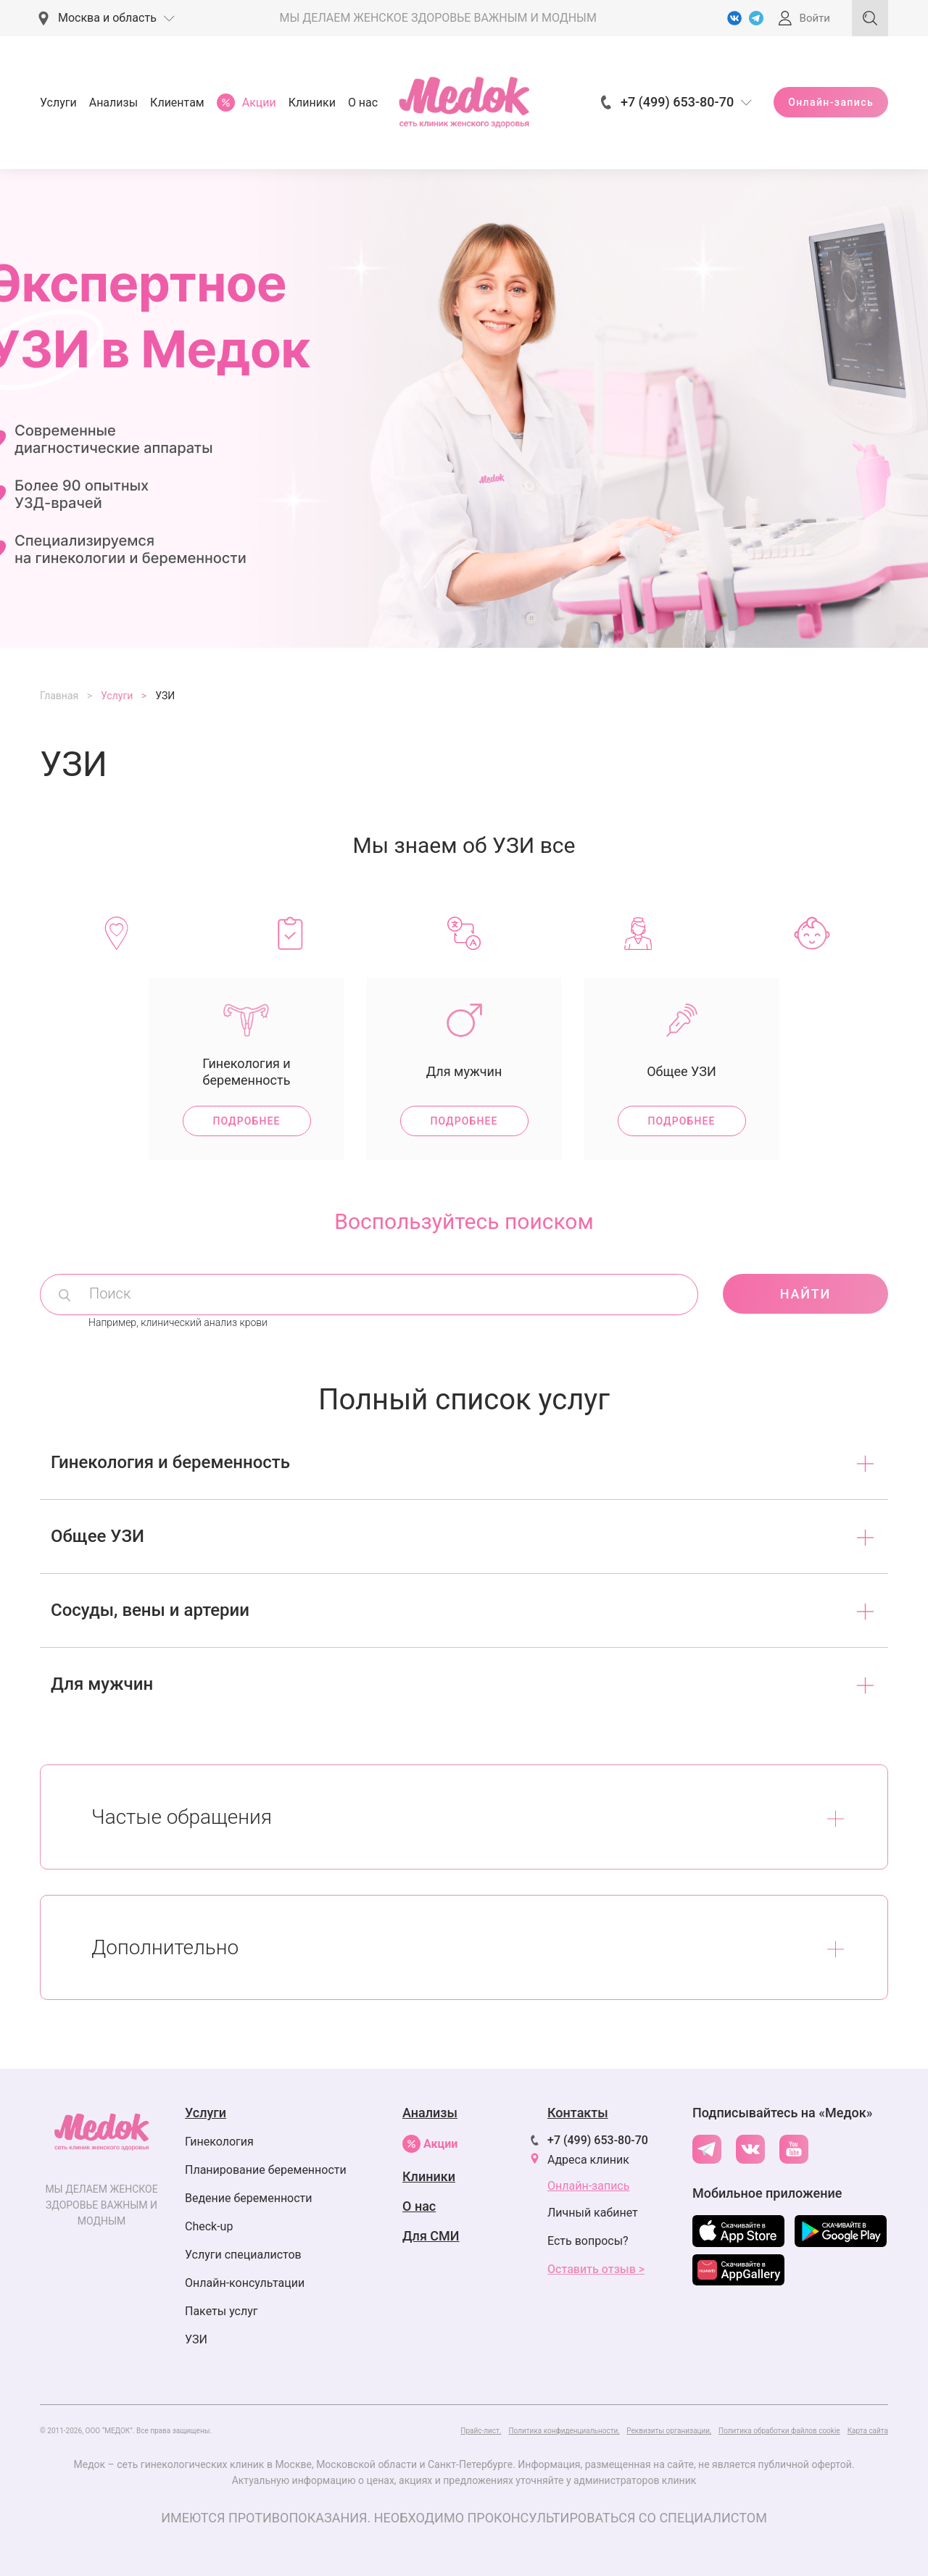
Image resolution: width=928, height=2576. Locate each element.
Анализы (113, 102)
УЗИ (196, 2339)
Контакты (577, 2112)
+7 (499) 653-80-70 (597, 2140)
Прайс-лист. (480, 2431)
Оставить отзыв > (596, 2269)
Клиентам (177, 102)
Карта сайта (868, 2431)
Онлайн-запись (831, 102)
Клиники (312, 102)
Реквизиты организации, (668, 2431)
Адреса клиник (588, 2160)
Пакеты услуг (221, 2311)
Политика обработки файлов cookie (779, 2431)
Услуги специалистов (243, 2255)
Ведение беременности (248, 2198)
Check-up (209, 2226)
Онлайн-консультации (244, 2283)
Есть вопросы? (588, 2241)
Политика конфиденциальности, (563, 2431)
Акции (429, 2144)
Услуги (58, 102)
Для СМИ (431, 2235)
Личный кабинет (592, 2212)
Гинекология (219, 2141)
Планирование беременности (266, 2170)
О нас (363, 102)
